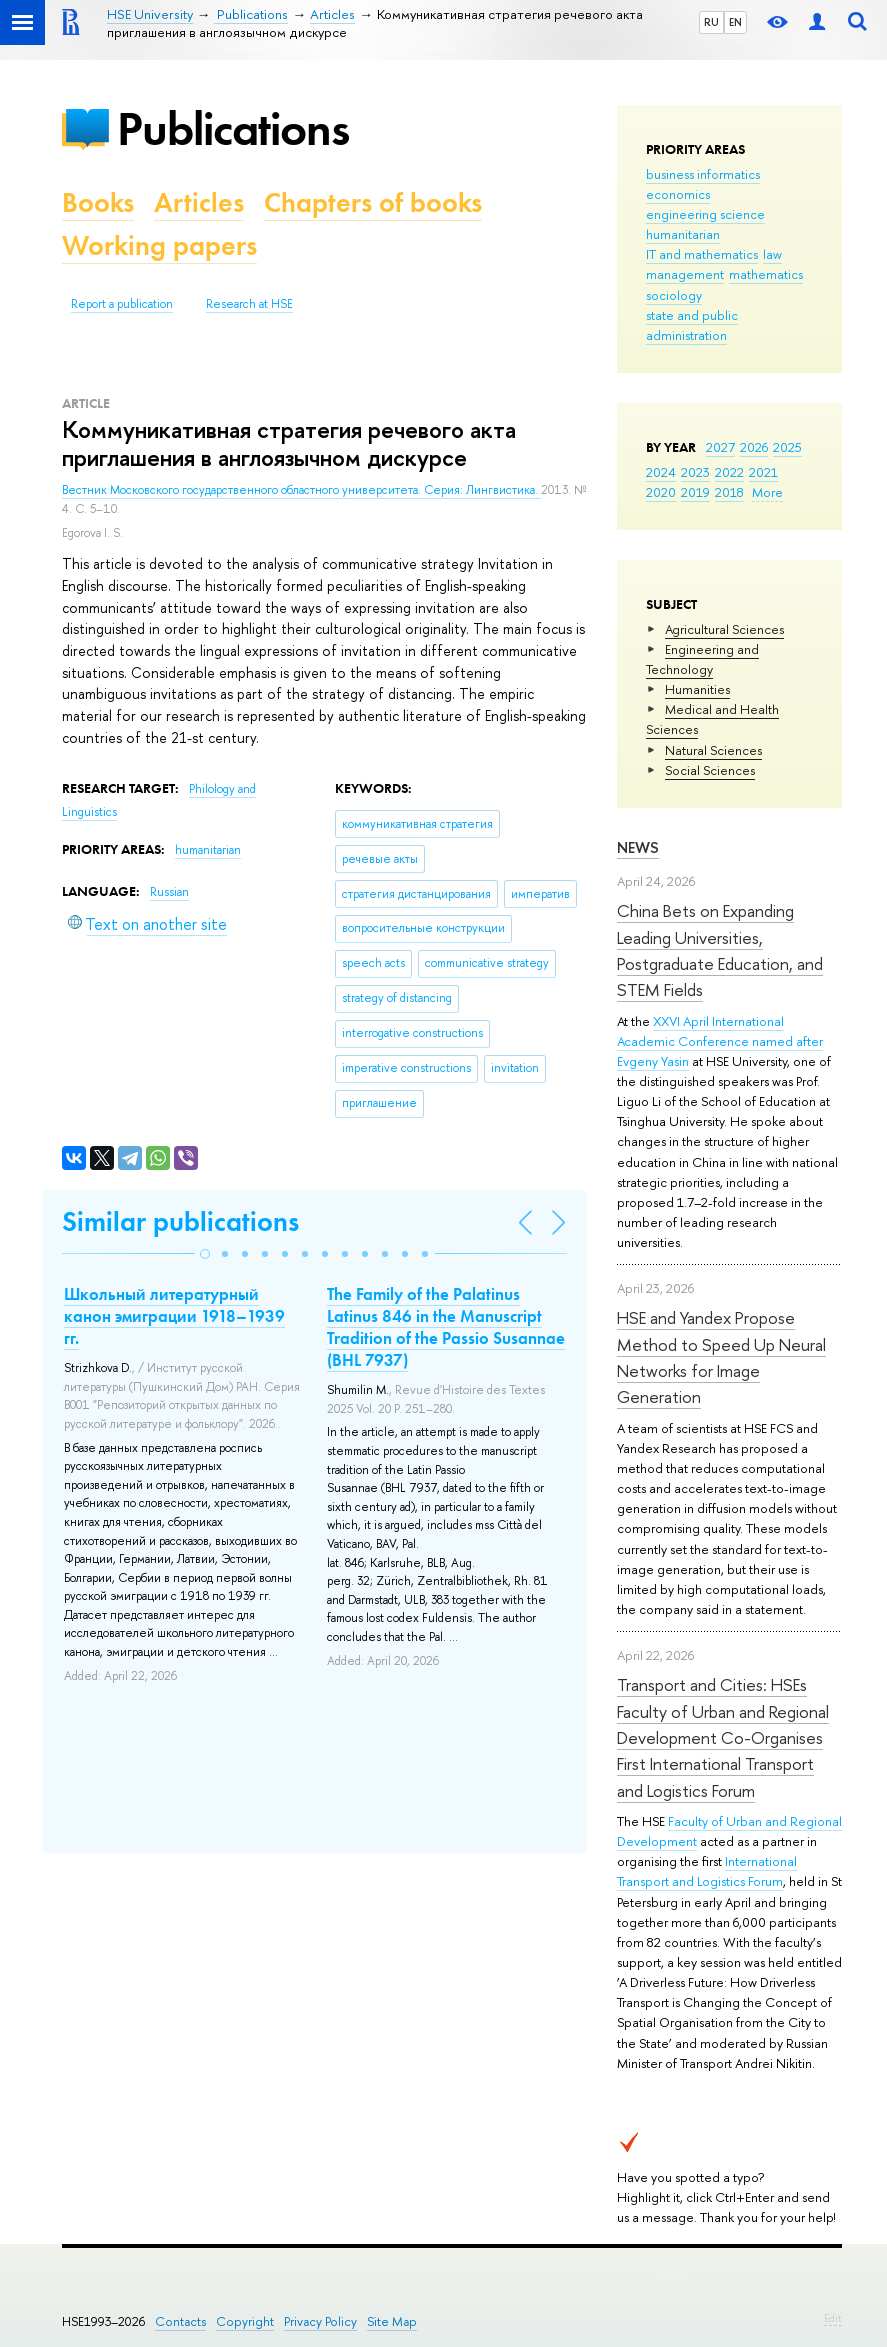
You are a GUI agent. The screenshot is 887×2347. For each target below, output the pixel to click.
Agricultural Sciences (724, 629)
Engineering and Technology (702, 659)
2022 (729, 472)
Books (98, 202)
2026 (754, 447)
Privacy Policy (320, 2321)
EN (735, 22)
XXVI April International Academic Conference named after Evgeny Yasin (720, 1041)
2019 (695, 492)
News (638, 847)
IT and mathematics (702, 254)
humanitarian (683, 234)
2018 (729, 492)
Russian (169, 892)
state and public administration (692, 325)
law (772, 254)
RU (711, 22)
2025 (787, 447)
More (767, 492)
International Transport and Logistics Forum (707, 1871)
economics (678, 194)
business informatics (703, 174)
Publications (233, 128)
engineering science (705, 214)
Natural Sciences (713, 750)
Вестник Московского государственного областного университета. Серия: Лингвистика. (301, 490)
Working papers (159, 245)
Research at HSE (249, 304)
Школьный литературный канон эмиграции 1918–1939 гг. (174, 1316)
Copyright (245, 2321)
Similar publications (180, 1221)
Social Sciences (710, 770)
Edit (833, 2318)
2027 (720, 447)
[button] (205, 1254)
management (685, 274)
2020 (661, 492)
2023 (695, 472)
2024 (661, 472)
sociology (674, 295)
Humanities (697, 689)
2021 (763, 472)
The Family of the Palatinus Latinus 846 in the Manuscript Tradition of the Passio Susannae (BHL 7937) (446, 1327)
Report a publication (122, 304)
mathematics (766, 274)
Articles (199, 202)
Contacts (180, 2321)
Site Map (392, 2321)
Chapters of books (373, 202)
